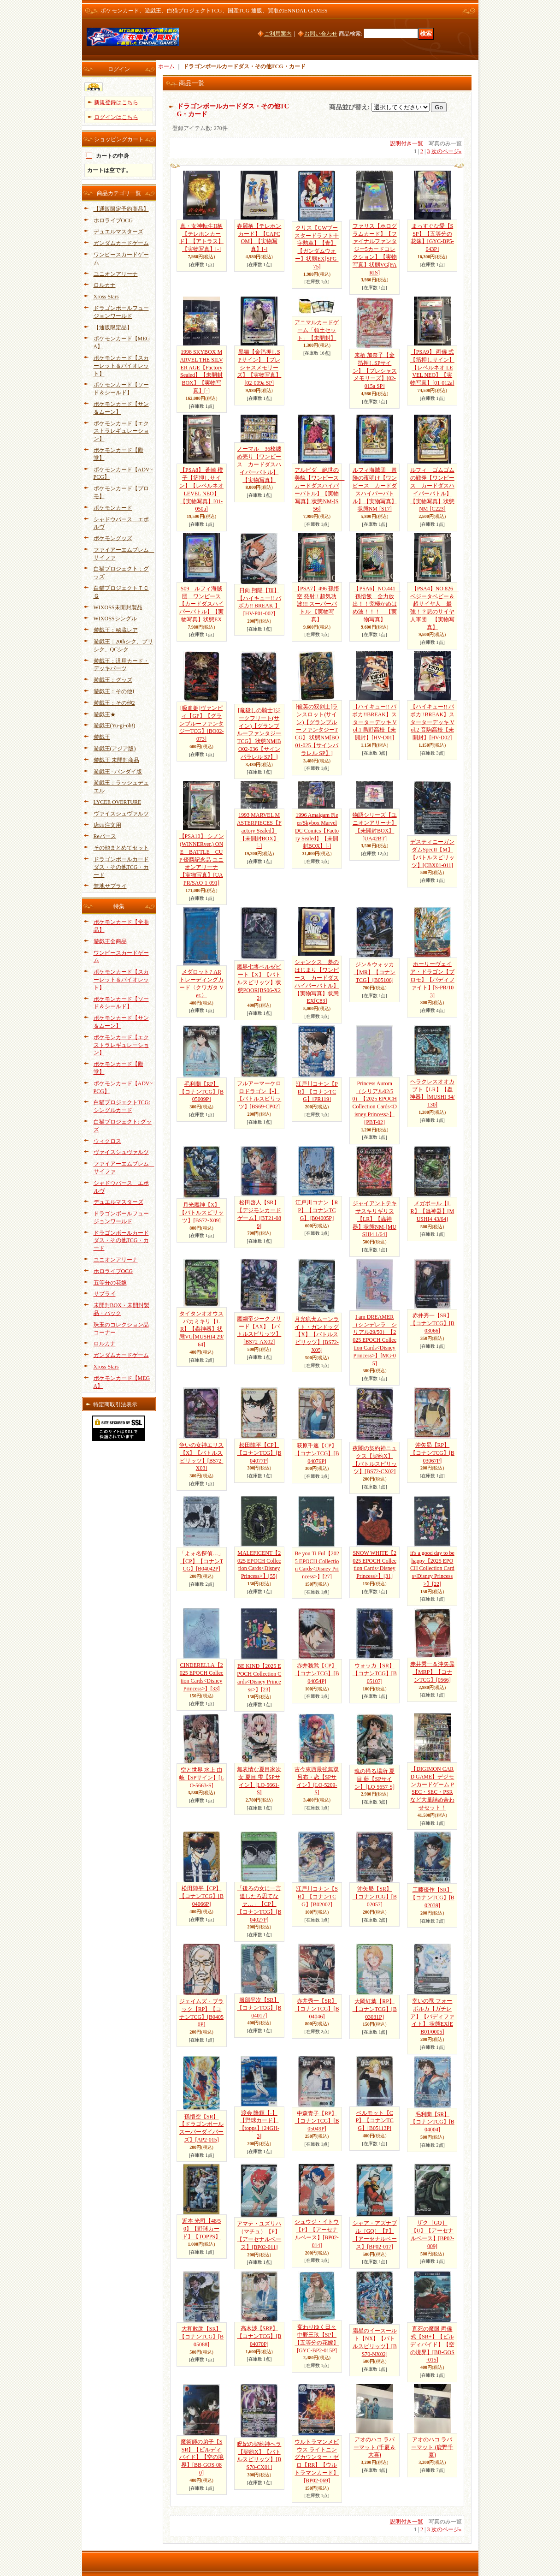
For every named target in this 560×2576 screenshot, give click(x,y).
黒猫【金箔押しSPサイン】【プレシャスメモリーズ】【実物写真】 (259, 367)
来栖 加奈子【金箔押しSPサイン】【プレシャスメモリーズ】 (375, 370)
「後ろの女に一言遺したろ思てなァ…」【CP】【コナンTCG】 (259, 1903)
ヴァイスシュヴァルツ (121, 813)
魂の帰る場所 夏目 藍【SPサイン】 (374, 1779)
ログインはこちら (116, 117)
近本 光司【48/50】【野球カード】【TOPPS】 (201, 2229)
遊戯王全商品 (110, 941)
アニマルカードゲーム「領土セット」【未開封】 (317, 330)
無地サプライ (110, 886)
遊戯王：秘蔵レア (116, 630)
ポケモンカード (113, 508)
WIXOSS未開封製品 (118, 607)
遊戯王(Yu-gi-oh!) (115, 725)
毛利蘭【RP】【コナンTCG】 (201, 1092)
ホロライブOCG (113, 220)
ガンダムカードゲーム (121, 243)
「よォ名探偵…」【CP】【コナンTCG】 (201, 1561)
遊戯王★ (105, 714)
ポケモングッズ (113, 538)
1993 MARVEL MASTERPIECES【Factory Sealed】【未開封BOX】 (259, 830)
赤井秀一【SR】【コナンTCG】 (432, 1323)
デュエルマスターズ (118, 231)
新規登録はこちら (116, 102)
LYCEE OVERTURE (117, 802)
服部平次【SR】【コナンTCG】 (259, 2008)
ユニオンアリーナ (116, 274)
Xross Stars (106, 296)
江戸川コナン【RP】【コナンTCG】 (316, 1210)
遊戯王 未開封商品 (116, 760)
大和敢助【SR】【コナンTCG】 (201, 2337)
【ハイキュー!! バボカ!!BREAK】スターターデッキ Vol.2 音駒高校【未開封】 (432, 722)
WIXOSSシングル (115, 618)
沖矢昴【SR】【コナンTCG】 (375, 1897)
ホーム (166, 66)
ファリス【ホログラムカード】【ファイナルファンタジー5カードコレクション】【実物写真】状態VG (375, 249)
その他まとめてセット (121, 848)
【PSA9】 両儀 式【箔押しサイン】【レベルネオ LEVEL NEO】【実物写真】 (432, 367)
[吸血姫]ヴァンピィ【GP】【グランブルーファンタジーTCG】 (201, 723)
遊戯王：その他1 (114, 691)
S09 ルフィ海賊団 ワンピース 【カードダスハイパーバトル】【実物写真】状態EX (201, 604)
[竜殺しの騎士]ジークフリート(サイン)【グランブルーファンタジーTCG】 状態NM (259, 733)
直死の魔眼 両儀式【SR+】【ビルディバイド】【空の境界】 (432, 2344)
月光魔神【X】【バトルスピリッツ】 (201, 1213)
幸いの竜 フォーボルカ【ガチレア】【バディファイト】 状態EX (432, 2016)
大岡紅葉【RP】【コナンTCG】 (375, 2009)
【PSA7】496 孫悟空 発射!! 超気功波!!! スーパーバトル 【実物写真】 (317, 604)
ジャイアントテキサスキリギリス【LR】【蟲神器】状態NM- (375, 1218)
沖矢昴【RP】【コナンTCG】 (432, 1453)
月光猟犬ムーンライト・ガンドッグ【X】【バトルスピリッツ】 (317, 1334)
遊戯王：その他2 (114, 703)
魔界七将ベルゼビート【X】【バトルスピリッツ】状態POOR (259, 982)
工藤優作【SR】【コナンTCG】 (432, 1897)
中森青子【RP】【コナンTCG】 (317, 2121)
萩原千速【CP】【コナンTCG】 (317, 1453)
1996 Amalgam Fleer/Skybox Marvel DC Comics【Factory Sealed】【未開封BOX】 (317, 830)
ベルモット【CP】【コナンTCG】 (375, 2121)
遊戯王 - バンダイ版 (118, 771)
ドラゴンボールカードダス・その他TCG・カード (121, 867)
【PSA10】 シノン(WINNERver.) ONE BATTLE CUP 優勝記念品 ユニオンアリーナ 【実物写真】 (201, 859)
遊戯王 (102, 737)
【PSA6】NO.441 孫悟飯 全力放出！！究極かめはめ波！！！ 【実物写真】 (377, 604)
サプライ (105, 1294)
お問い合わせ (320, 33)
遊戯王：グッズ (113, 680)
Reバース (105, 836)
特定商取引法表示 (115, 1404)
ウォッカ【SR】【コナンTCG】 (375, 1673)
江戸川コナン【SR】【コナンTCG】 (317, 1897)
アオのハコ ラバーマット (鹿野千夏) (432, 2447)
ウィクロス (107, 1141)
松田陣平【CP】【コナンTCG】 (259, 1453)
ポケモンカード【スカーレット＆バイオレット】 (121, 366)
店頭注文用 (107, 825)
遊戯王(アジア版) (115, 748)
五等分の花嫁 (110, 1282)
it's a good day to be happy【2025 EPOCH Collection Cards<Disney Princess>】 (432, 1568)
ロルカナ (105, 285)
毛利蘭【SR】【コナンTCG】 (432, 2122)
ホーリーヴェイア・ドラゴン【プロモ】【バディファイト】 (432, 979)
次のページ (446, 151)
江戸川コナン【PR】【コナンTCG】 (317, 1092)
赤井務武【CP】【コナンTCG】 (317, 1673)
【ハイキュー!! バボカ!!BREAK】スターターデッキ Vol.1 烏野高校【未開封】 (374, 722)
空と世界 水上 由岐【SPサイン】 (201, 1778)
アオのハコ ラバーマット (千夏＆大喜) (374, 2447)
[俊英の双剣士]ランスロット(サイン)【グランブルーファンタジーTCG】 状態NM (317, 729)
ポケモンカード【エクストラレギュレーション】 (121, 431)
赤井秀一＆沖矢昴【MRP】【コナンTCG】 (432, 1672)
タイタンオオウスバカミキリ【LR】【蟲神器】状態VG (201, 1329)
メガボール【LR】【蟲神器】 (432, 1211)
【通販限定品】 (113, 327)
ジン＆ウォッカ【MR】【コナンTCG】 (374, 972)
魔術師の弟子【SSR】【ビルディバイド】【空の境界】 (201, 2457)
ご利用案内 (278, 33)
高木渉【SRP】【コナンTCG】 (259, 2336)
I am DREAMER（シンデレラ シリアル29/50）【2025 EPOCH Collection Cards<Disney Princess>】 (375, 1340)
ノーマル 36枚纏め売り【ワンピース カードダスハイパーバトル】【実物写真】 (259, 464)
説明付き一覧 (406, 143)
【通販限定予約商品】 (121, 209)
